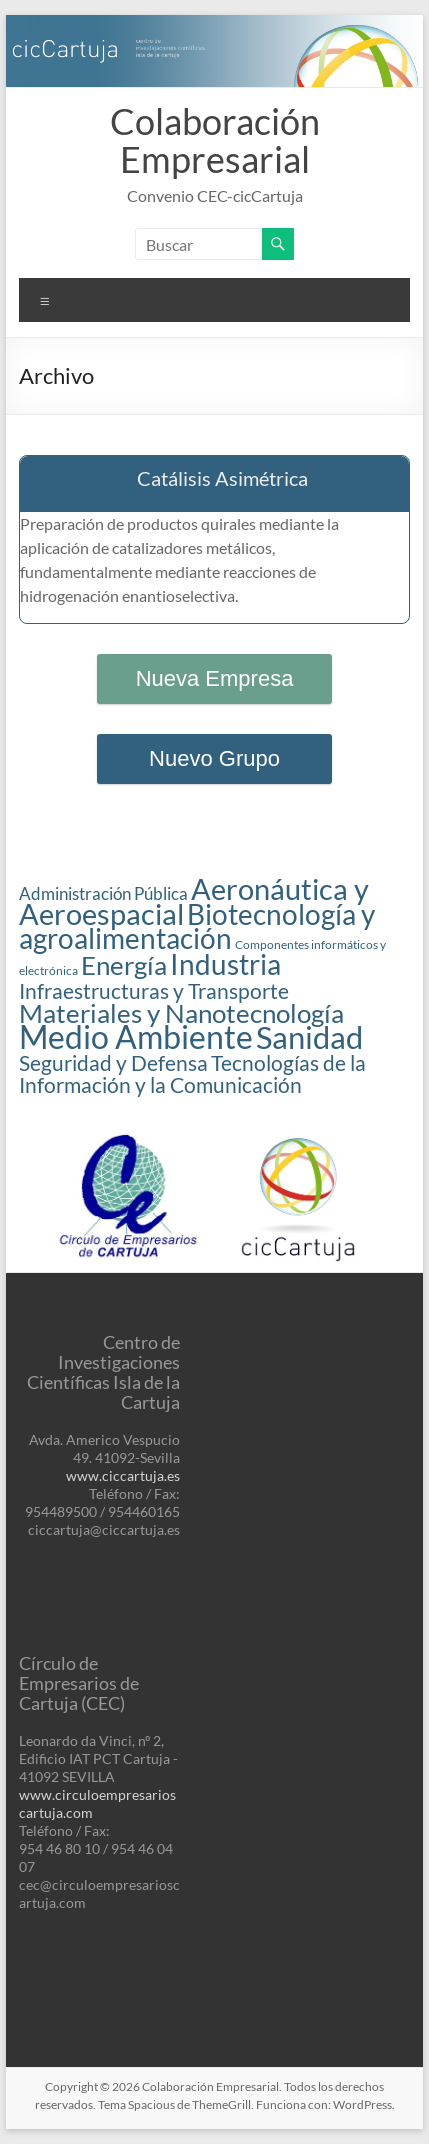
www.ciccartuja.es (123, 1475)
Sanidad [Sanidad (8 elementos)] (309, 1037)
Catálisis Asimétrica (222, 478)
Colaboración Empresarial (215, 140)
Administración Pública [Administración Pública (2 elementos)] (103, 893)
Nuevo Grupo (214, 758)
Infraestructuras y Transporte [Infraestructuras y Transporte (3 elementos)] (154, 991)
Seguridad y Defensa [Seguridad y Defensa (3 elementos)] (113, 1063)
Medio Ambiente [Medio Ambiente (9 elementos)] (136, 1036)
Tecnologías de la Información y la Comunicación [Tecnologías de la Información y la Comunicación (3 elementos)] (192, 1074)
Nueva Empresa (215, 678)
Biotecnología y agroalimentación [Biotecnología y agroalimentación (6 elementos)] (197, 926)
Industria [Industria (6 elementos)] (225, 964)
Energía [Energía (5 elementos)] (124, 965)
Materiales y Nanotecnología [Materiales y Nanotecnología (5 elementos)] (181, 1013)
